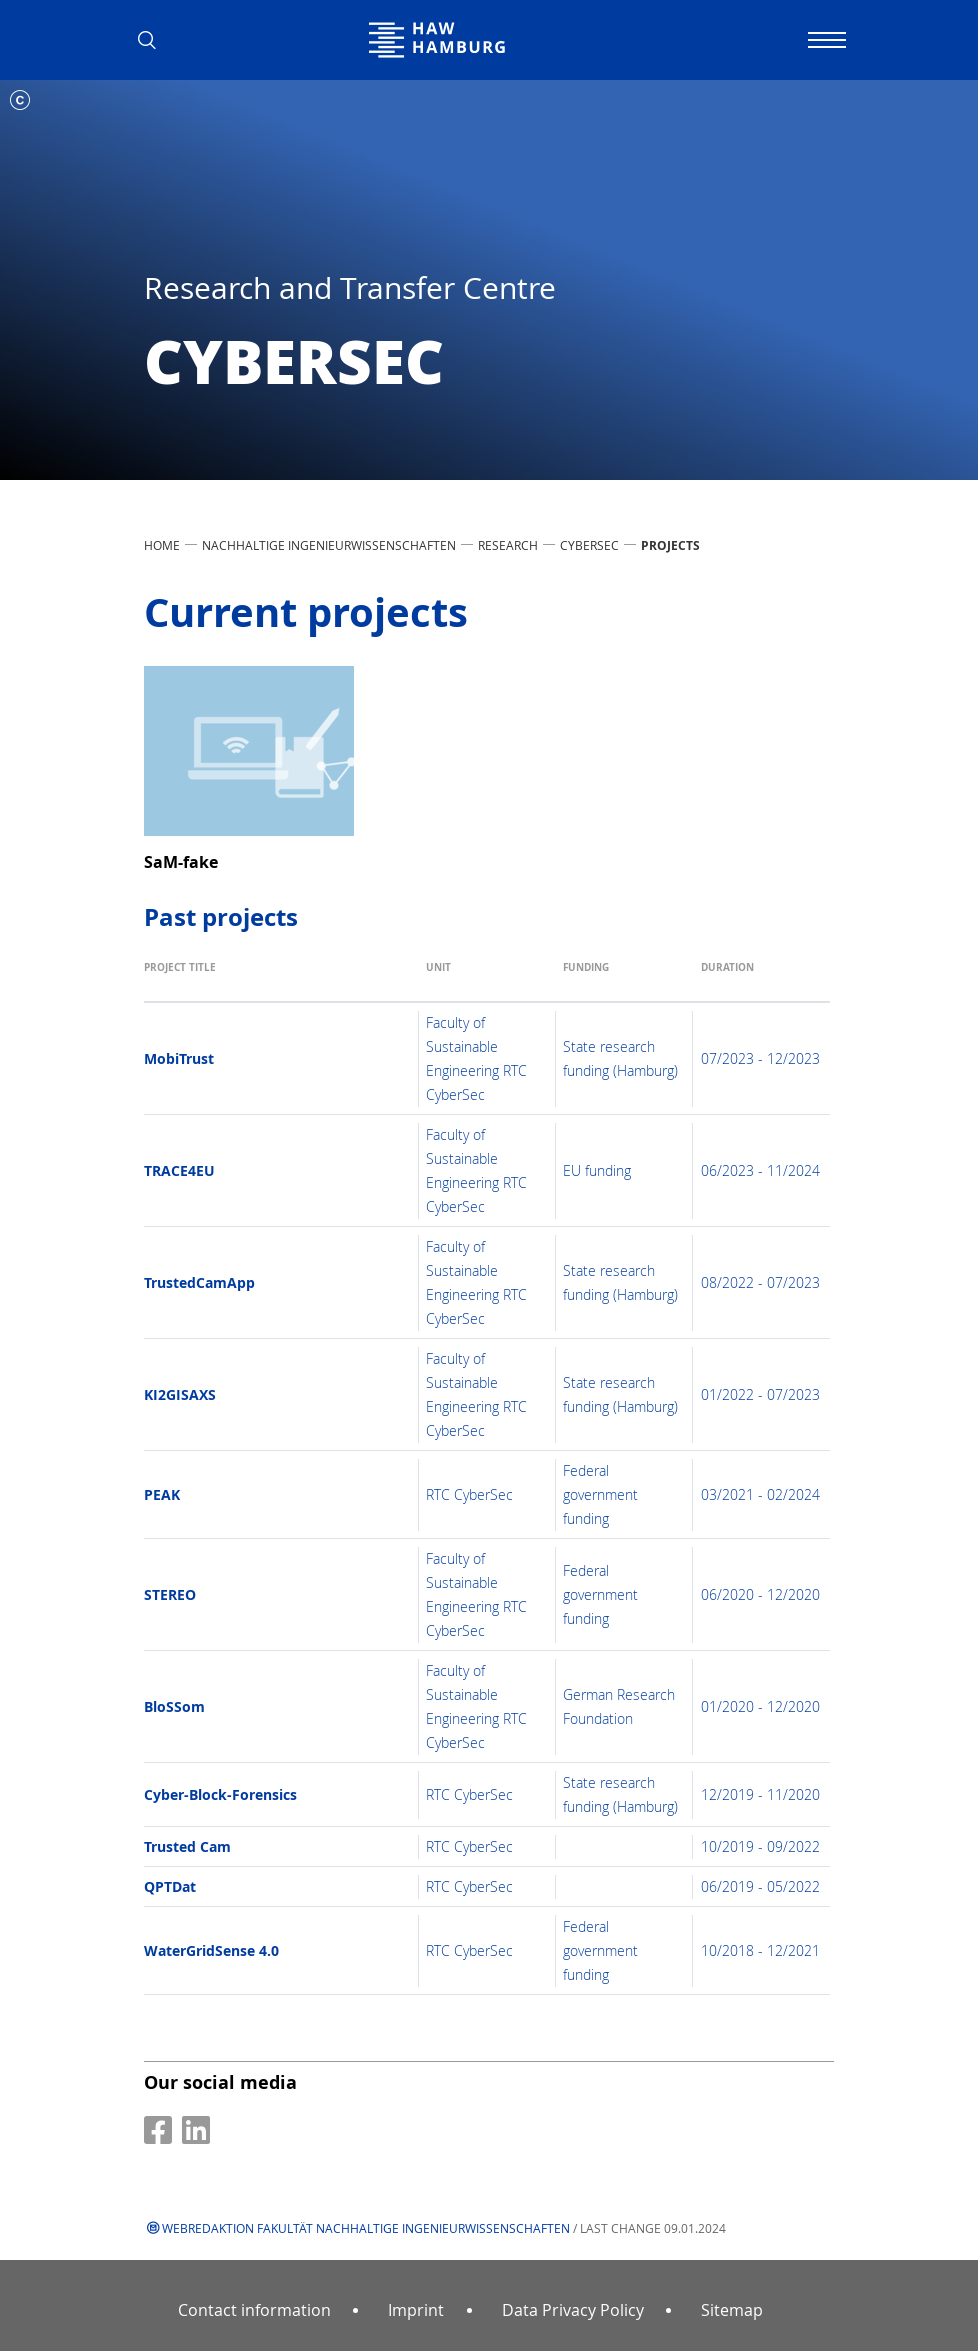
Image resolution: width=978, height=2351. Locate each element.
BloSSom (174, 1706)
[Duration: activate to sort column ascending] (761, 977)
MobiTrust (179, 1058)
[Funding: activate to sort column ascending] (624, 977)
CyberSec (589, 545)
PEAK (162, 1494)
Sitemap (732, 2310)
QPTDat (170, 1886)
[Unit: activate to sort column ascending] (487, 977)
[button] (154, 40)
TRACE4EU (179, 1170)
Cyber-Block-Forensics (220, 1794)
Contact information (254, 2310)
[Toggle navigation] (824, 40)
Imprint (416, 2310)
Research (508, 545)
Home (162, 545)
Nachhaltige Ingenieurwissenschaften (329, 545)
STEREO (170, 1594)
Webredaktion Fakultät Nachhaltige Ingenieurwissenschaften (366, 2228)
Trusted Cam (187, 1846)
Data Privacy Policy (573, 2310)
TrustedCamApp (199, 1282)
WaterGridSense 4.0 (211, 1950)
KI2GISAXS (180, 1394)
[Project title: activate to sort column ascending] (281, 977)
